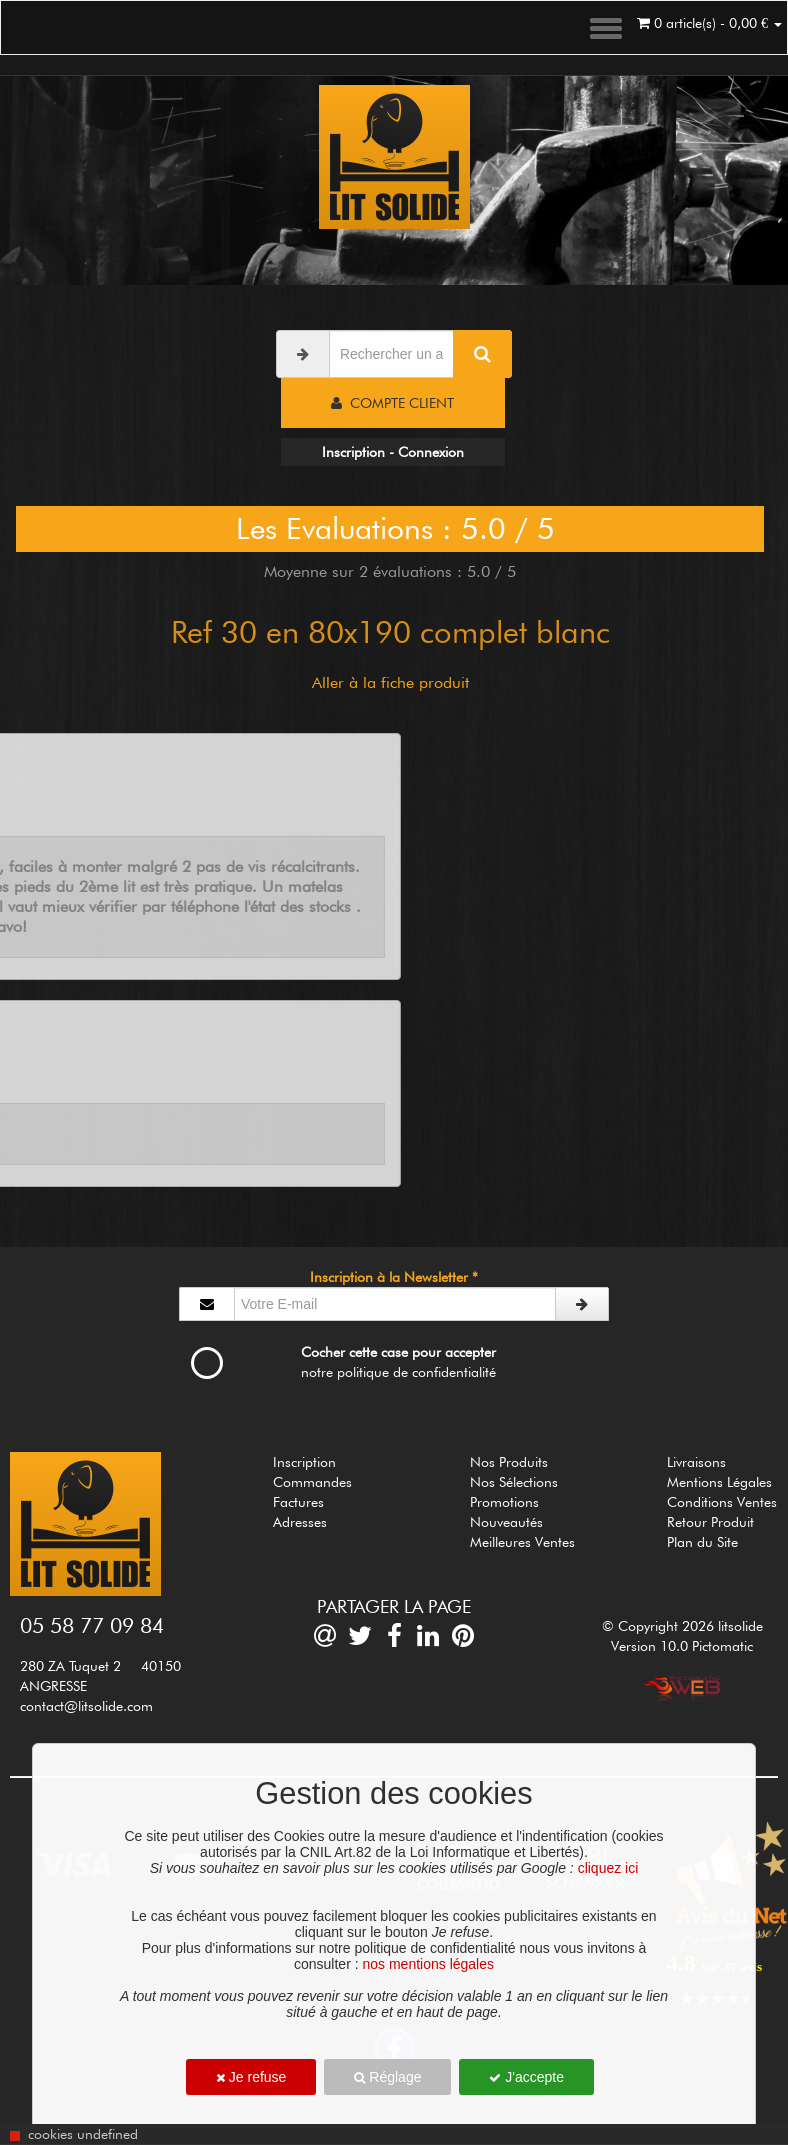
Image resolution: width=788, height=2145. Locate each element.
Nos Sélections (514, 1482)
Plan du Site (702, 1542)
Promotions (504, 1502)
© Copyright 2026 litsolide (682, 1626)
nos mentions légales (428, 1964)
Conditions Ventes (722, 1502)
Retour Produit (710, 1522)
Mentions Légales (719, 1482)
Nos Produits (509, 1462)
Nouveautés (506, 1522)
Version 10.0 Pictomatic (682, 1646)
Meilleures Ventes (522, 1542)
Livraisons (696, 1462)
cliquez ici (608, 1868)
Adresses (300, 1522)
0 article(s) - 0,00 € (709, 23)
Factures (298, 1502)
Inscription (304, 1462)
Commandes (312, 1482)
